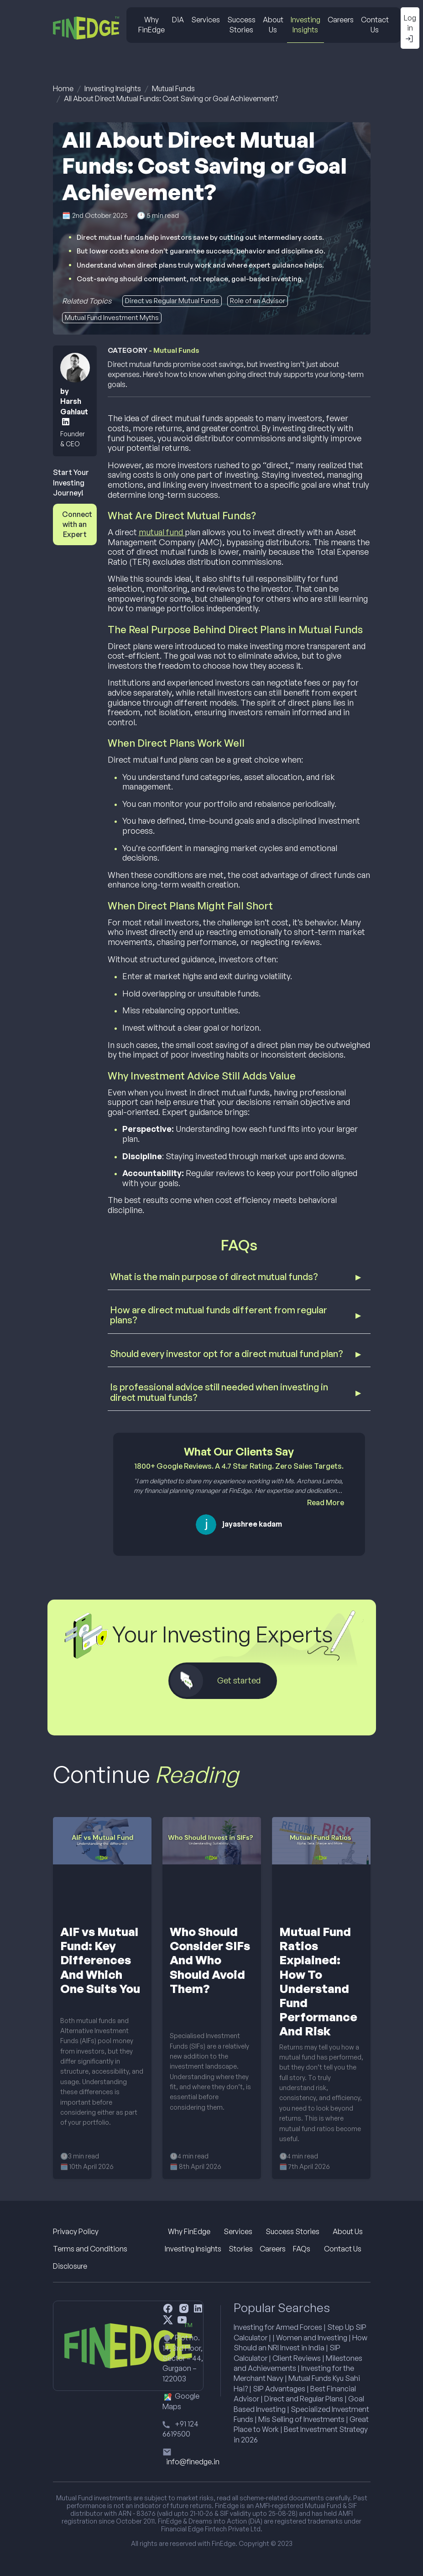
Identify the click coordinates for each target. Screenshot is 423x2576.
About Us (273, 24)
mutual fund (162, 532)
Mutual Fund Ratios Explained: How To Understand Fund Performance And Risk (318, 1981)
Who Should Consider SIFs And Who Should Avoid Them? (210, 1960)
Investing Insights (305, 24)
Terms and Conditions (90, 2248)
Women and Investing (311, 2337)
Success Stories (241, 24)
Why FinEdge (151, 24)
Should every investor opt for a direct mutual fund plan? (226, 1353)
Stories (241, 2248)
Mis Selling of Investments (301, 2419)
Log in (410, 28)
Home (63, 88)
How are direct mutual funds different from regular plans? (218, 1315)
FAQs (301, 2248)
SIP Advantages (279, 2388)
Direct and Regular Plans (303, 2398)
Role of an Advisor (257, 300)
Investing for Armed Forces (278, 2327)
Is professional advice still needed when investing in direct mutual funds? (219, 1392)
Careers (341, 19)
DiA (178, 19)
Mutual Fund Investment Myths (112, 317)
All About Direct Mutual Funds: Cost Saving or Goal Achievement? (171, 98)
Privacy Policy (76, 2231)
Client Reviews (296, 2358)
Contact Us (375, 24)
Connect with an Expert (77, 524)
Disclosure (70, 2266)
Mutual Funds (173, 88)
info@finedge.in (192, 2461)
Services (205, 19)
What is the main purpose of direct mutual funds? (214, 1276)
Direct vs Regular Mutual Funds (172, 300)
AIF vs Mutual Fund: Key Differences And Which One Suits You (100, 1960)
